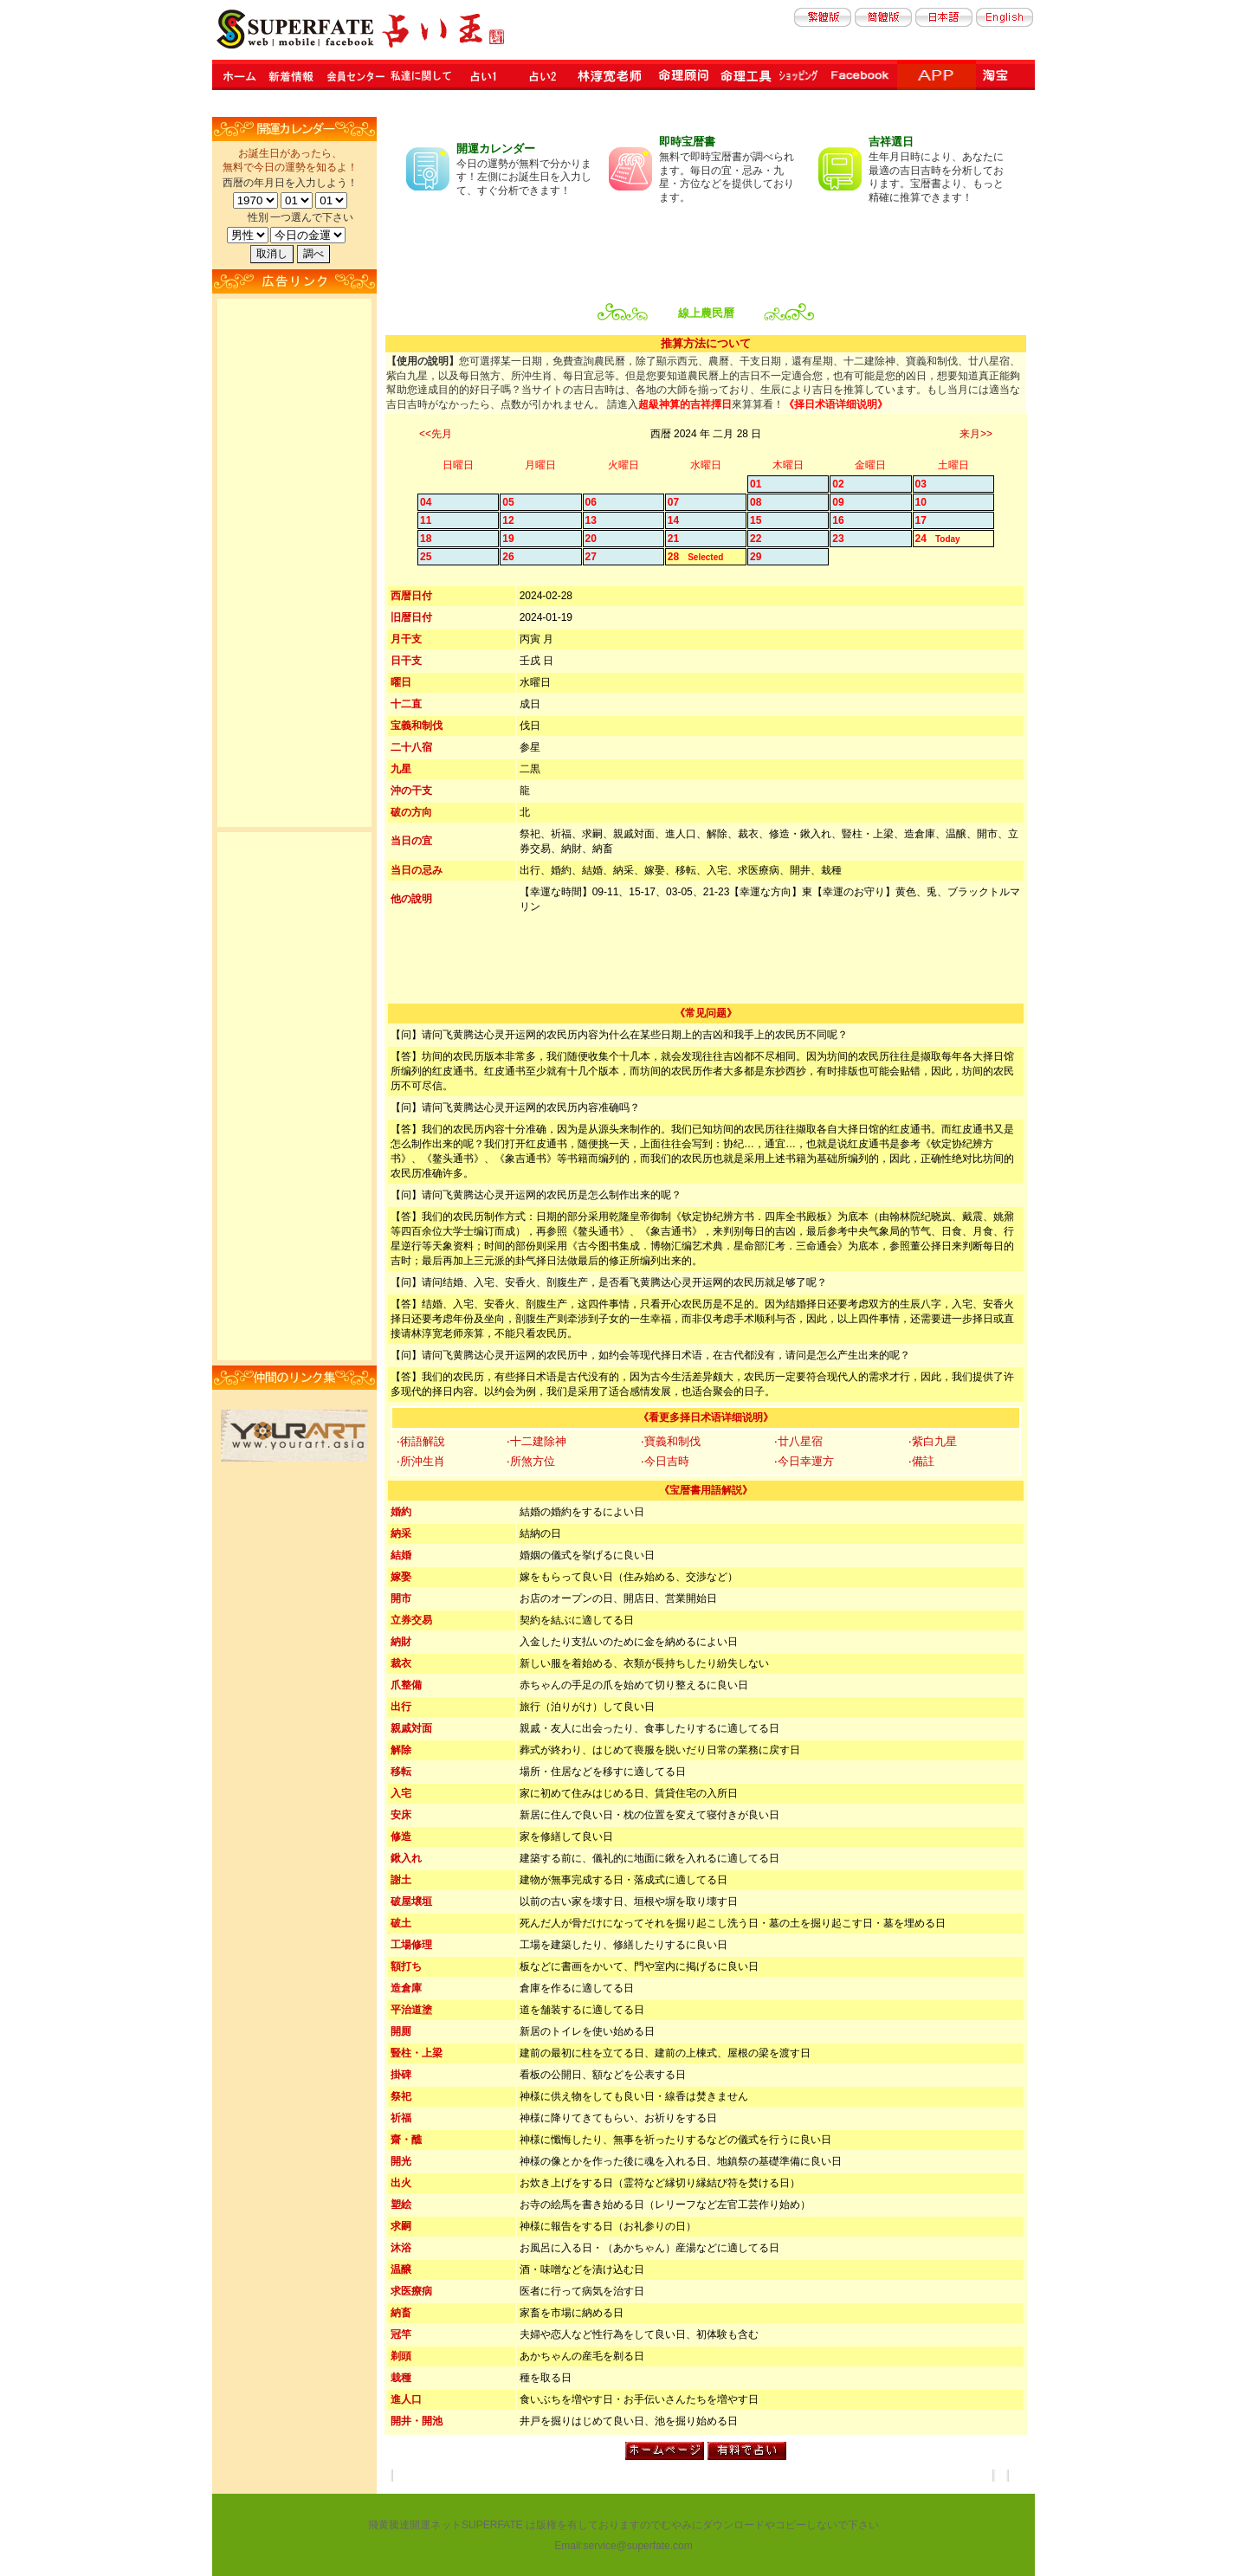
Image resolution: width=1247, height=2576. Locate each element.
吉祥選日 (891, 141)
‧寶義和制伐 (671, 1441)
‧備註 (921, 1461)
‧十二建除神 (536, 1441)
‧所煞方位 (531, 1461)
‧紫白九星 (932, 1441)
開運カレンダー (495, 148)
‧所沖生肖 (421, 1461)
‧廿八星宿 (798, 1441)
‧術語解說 (421, 1441)
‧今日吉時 (665, 1461)
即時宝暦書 (687, 141)
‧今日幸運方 (804, 1461)
